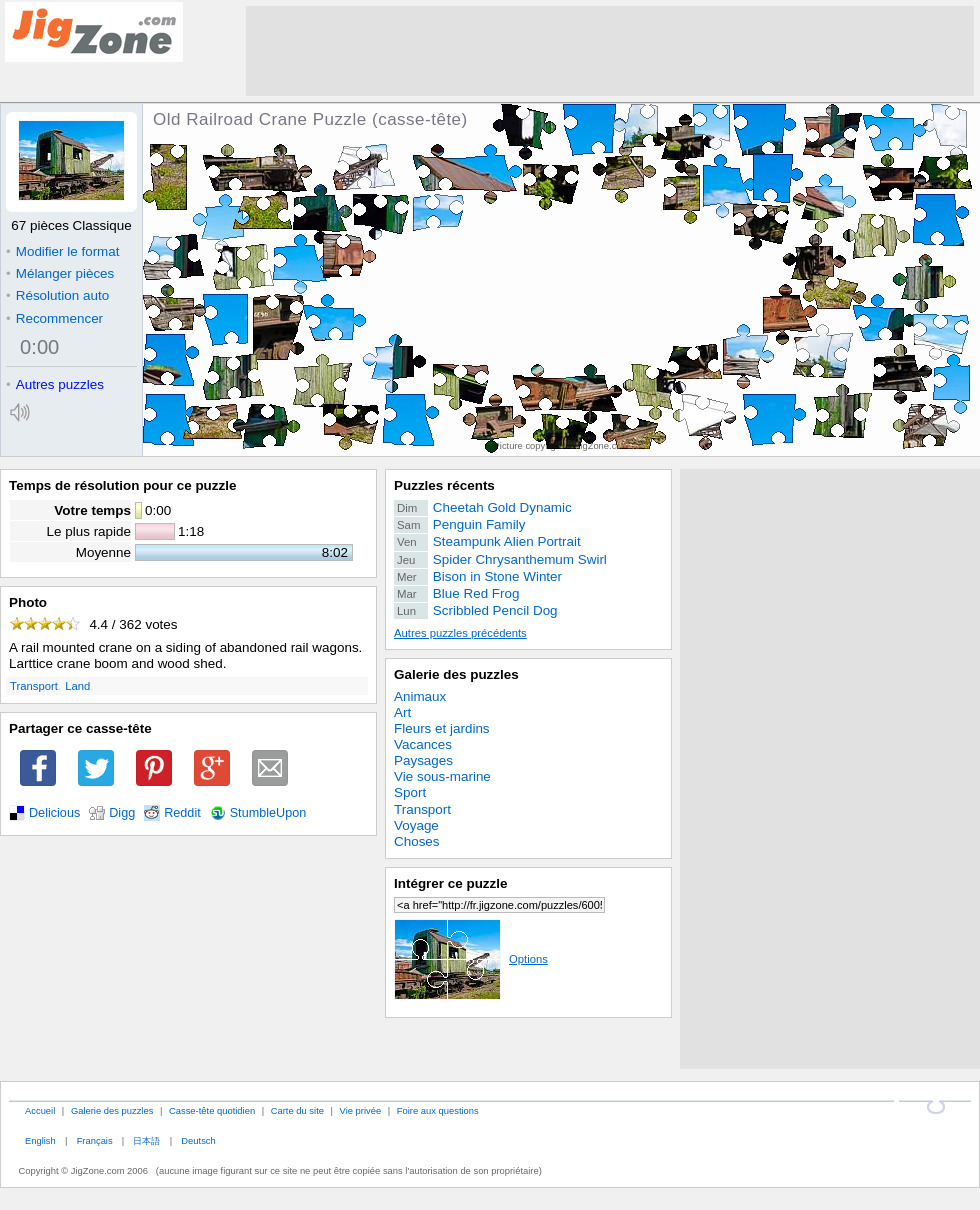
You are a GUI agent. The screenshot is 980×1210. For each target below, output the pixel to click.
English (40, 1140)
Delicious (54, 813)
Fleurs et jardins (442, 728)
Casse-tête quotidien (212, 1110)
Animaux (420, 696)
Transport (34, 686)
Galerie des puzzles (456, 674)
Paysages (423, 760)
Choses (417, 841)
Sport (410, 792)
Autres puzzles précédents (460, 633)
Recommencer (54, 318)
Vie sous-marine (442, 776)
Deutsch (198, 1140)
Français (95, 1140)
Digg (122, 813)
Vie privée (361, 1110)
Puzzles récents (444, 485)
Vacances (423, 744)
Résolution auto (57, 295)
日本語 (146, 1140)
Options (471, 959)
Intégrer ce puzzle (451, 883)
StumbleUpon (268, 813)
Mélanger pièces (60, 273)
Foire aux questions (438, 1110)
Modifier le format (63, 251)
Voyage (416, 825)
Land (77, 686)
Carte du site (297, 1110)
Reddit (182, 813)
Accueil (40, 1110)
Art (402, 712)
